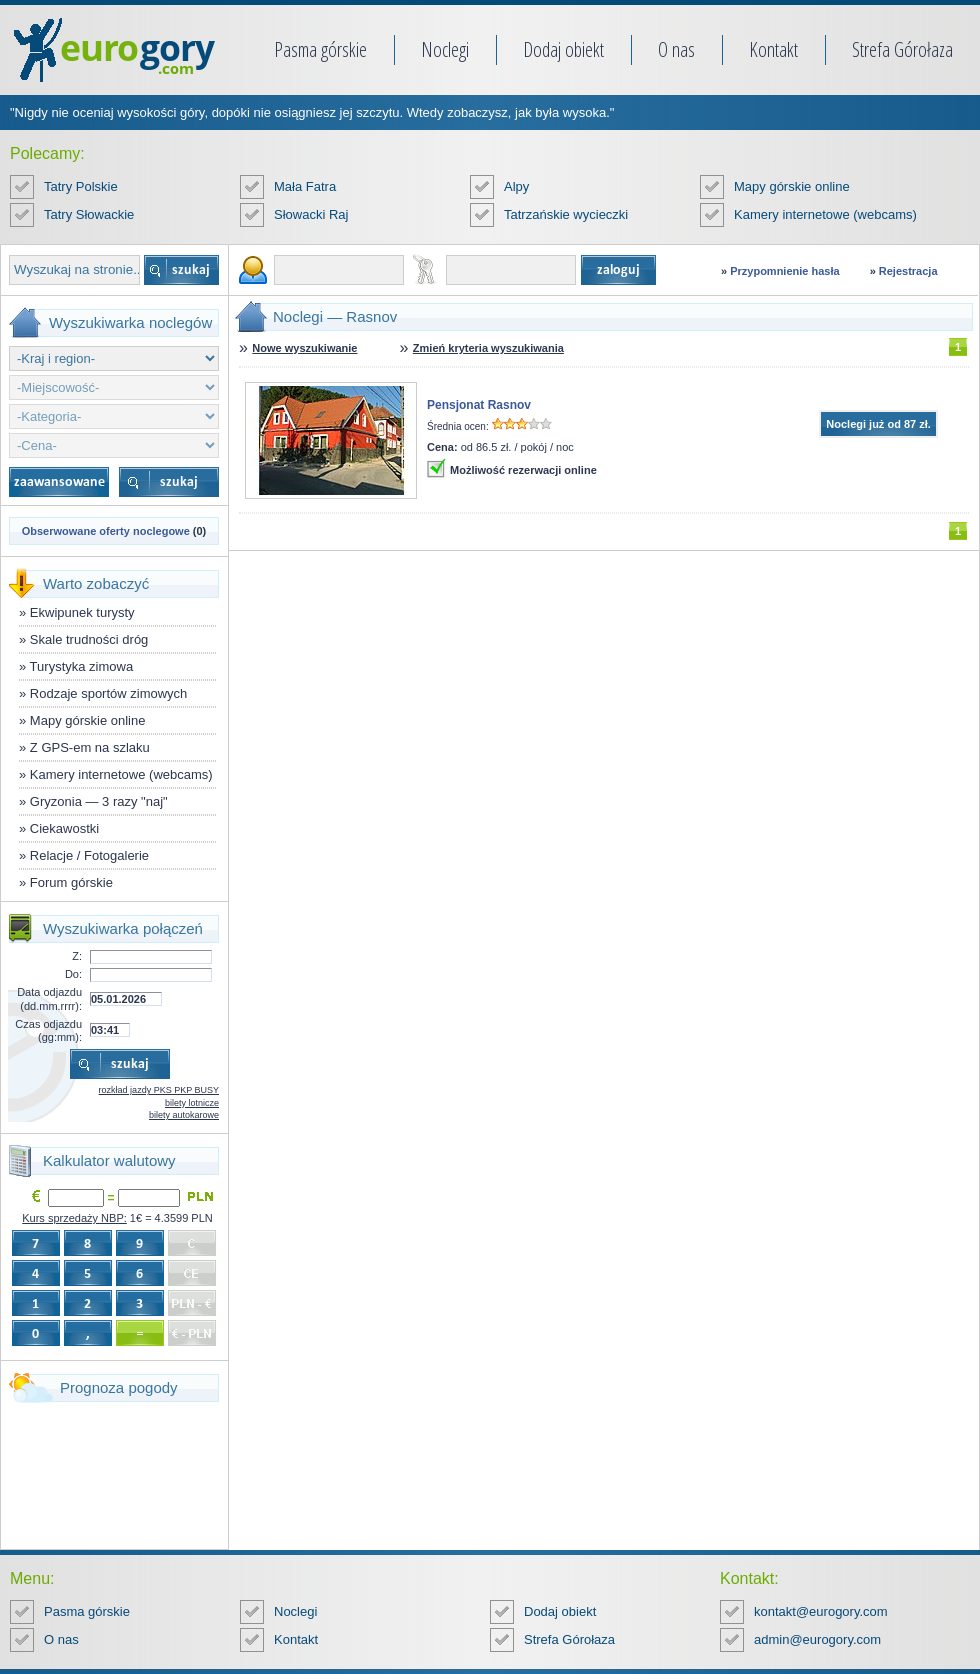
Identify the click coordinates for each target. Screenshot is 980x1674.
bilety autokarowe (184, 1115)
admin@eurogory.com (817, 1639)
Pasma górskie (320, 49)
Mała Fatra (305, 186)
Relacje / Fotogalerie (89, 855)
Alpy (516, 186)
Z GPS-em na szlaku (90, 747)
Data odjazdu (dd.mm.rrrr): (49, 998)
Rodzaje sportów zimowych (109, 693)
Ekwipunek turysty (82, 612)
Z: (77, 956)
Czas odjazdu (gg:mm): (48, 1030)
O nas (676, 49)
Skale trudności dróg (89, 639)
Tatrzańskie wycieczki (566, 214)
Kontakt (773, 49)
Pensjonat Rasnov (479, 405)
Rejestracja (908, 271)
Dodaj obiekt (563, 49)
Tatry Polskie (81, 186)
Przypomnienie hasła (784, 271)
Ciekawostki (64, 828)
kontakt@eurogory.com (821, 1611)
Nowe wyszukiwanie (304, 348)
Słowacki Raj (311, 214)
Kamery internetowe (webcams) (825, 214)
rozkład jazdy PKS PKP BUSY (159, 1090)
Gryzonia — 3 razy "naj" (99, 801)
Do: (73, 974)
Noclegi (445, 49)
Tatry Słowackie (89, 214)
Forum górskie (71, 882)
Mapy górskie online (792, 186)
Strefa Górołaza (902, 49)
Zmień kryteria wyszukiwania (488, 348)
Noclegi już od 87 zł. (878, 424)
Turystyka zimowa (82, 666)
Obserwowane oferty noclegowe (106, 531)
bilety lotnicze (192, 1103)
